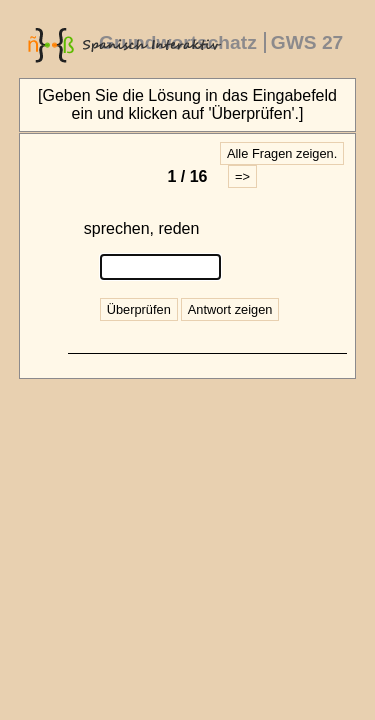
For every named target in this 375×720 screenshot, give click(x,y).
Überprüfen (139, 309)
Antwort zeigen (230, 309)
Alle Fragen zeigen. (282, 153)
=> (242, 176)
